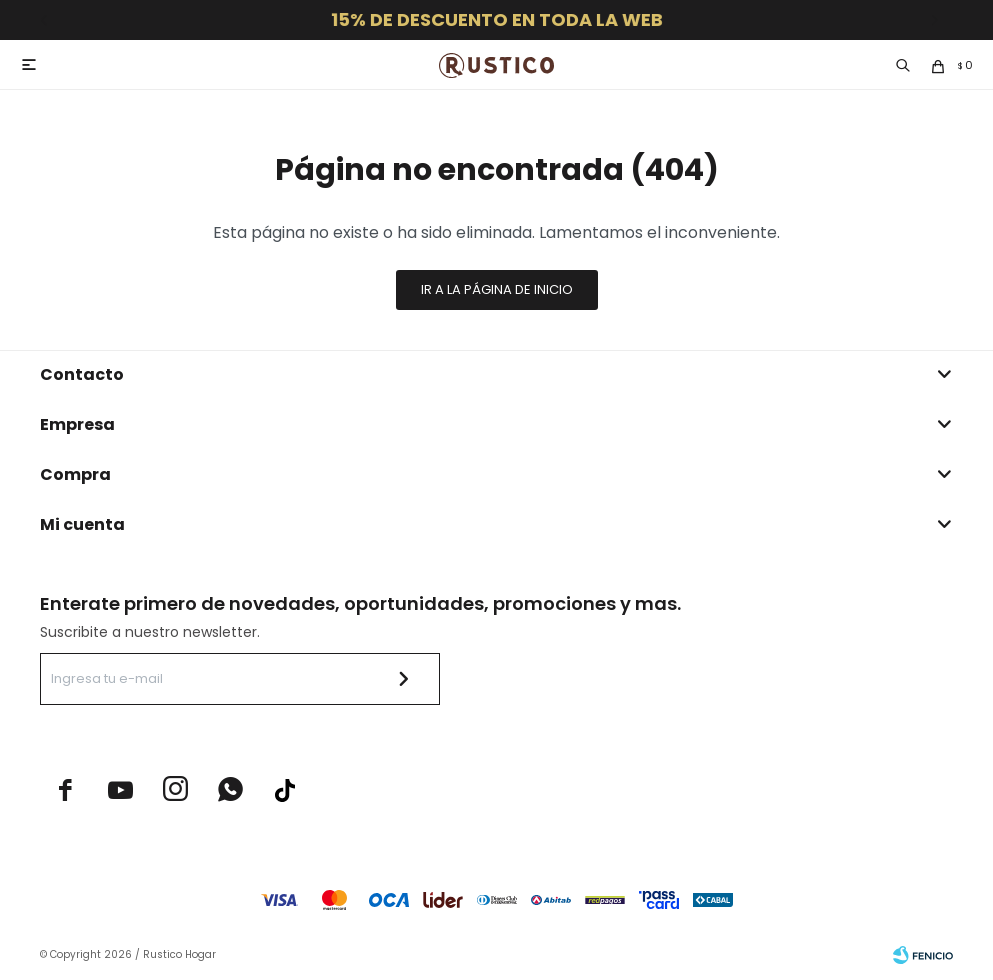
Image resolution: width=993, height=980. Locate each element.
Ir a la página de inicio (497, 289)
